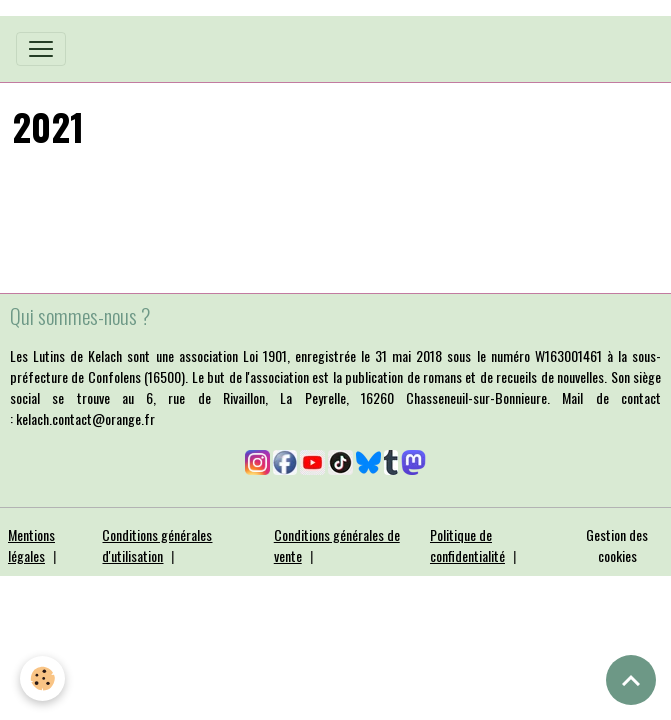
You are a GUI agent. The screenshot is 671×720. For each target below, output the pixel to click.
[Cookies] (42, 678)
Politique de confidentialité (467, 545)
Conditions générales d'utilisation (157, 545)
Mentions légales (31, 545)
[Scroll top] (631, 680)
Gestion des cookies (617, 545)
